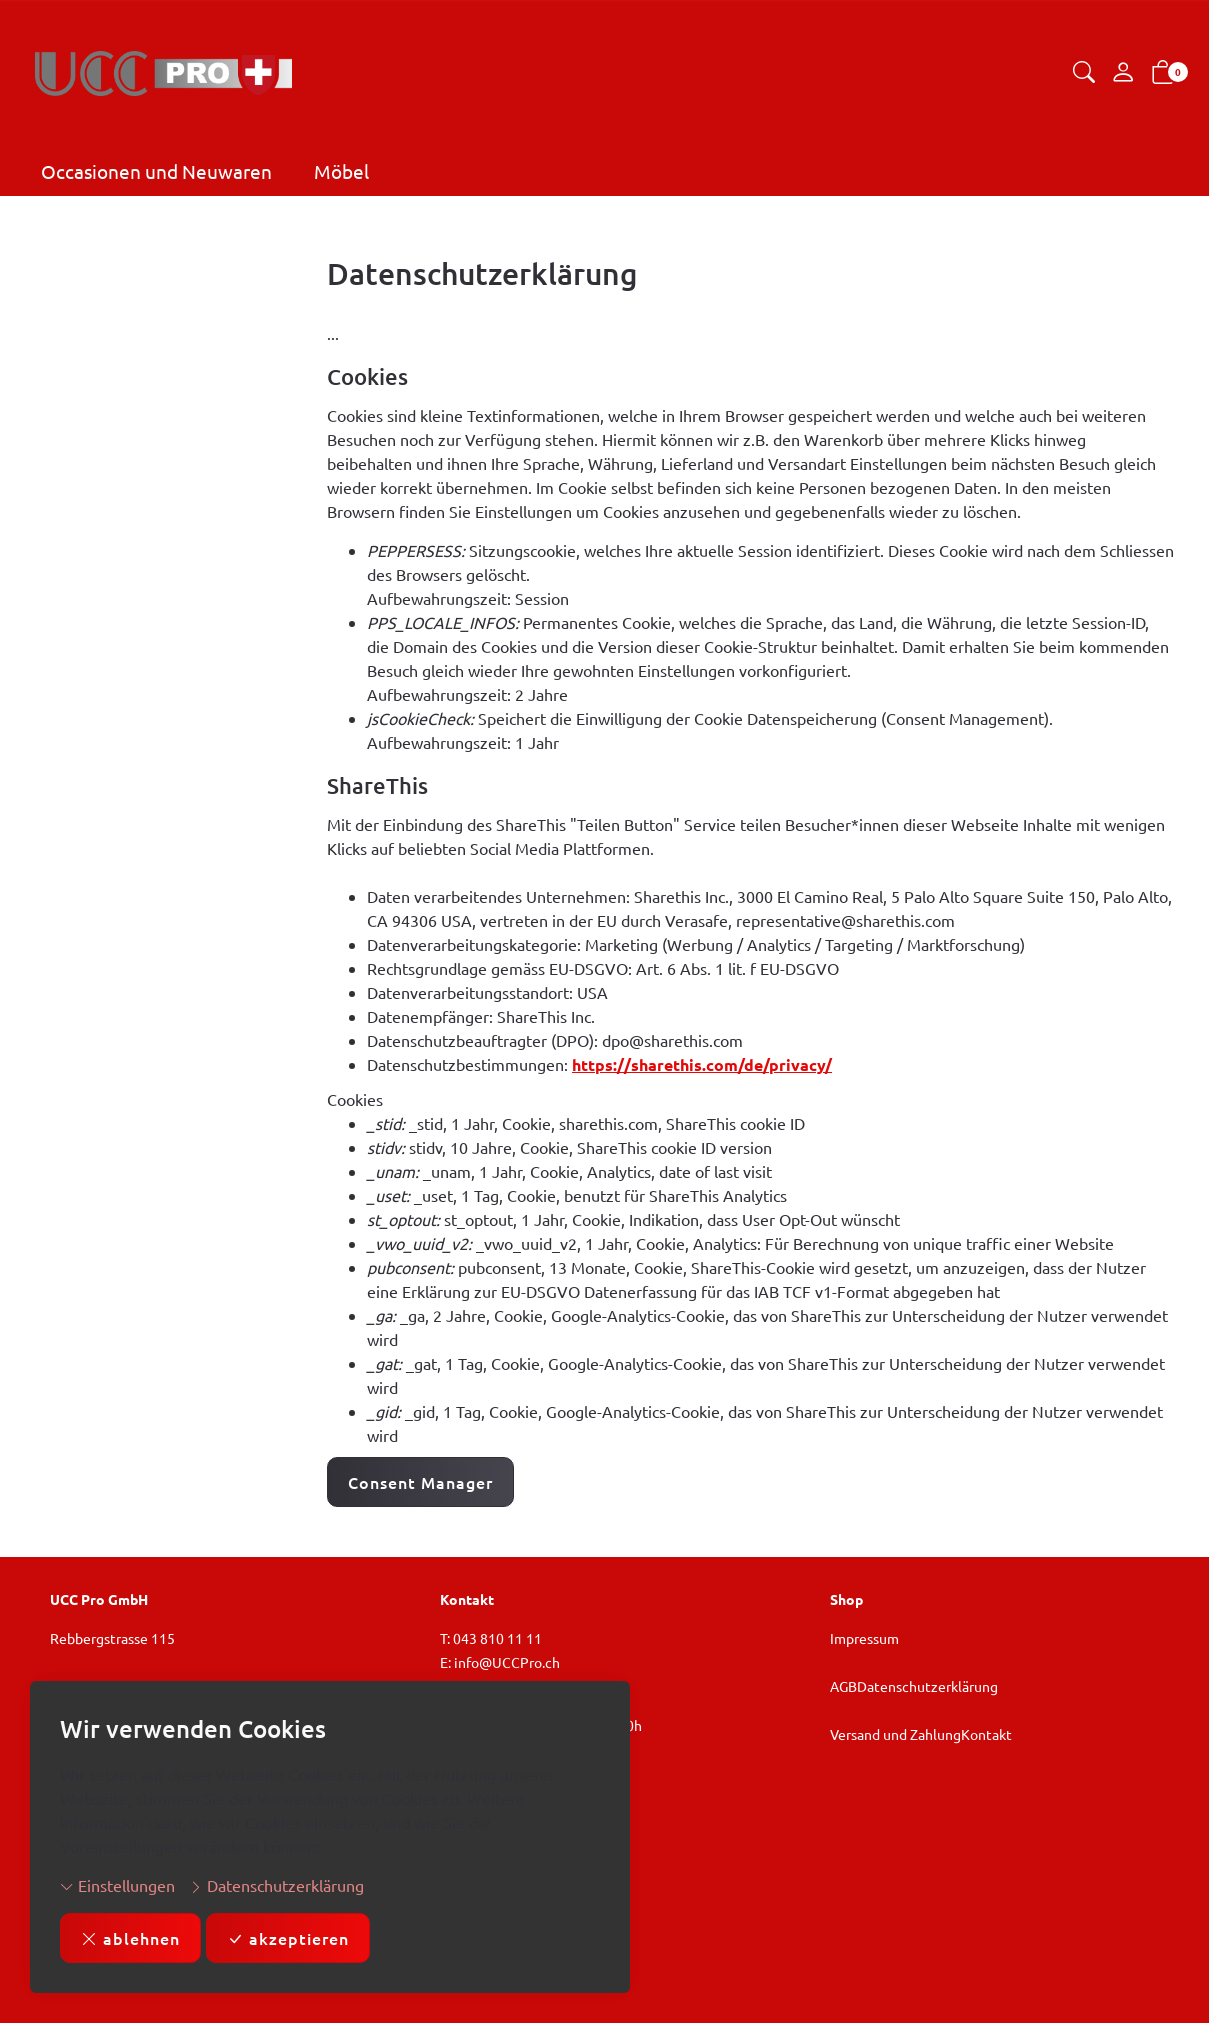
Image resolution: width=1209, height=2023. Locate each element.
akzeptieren (288, 1938)
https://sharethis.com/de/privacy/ (702, 1064)
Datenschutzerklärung (276, 1885)
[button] (1084, 73)
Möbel (341, 171)
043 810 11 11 (497, 1638)
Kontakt (986, 1734)
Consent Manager (420, 1482)
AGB (843, 1686)
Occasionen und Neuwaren (156, 171)
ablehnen (130, 1938)
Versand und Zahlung (895, 1734)
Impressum (864, 1638)
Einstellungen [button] (117, 1885)
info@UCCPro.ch (507, 1662)
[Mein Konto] (1123, 73)
